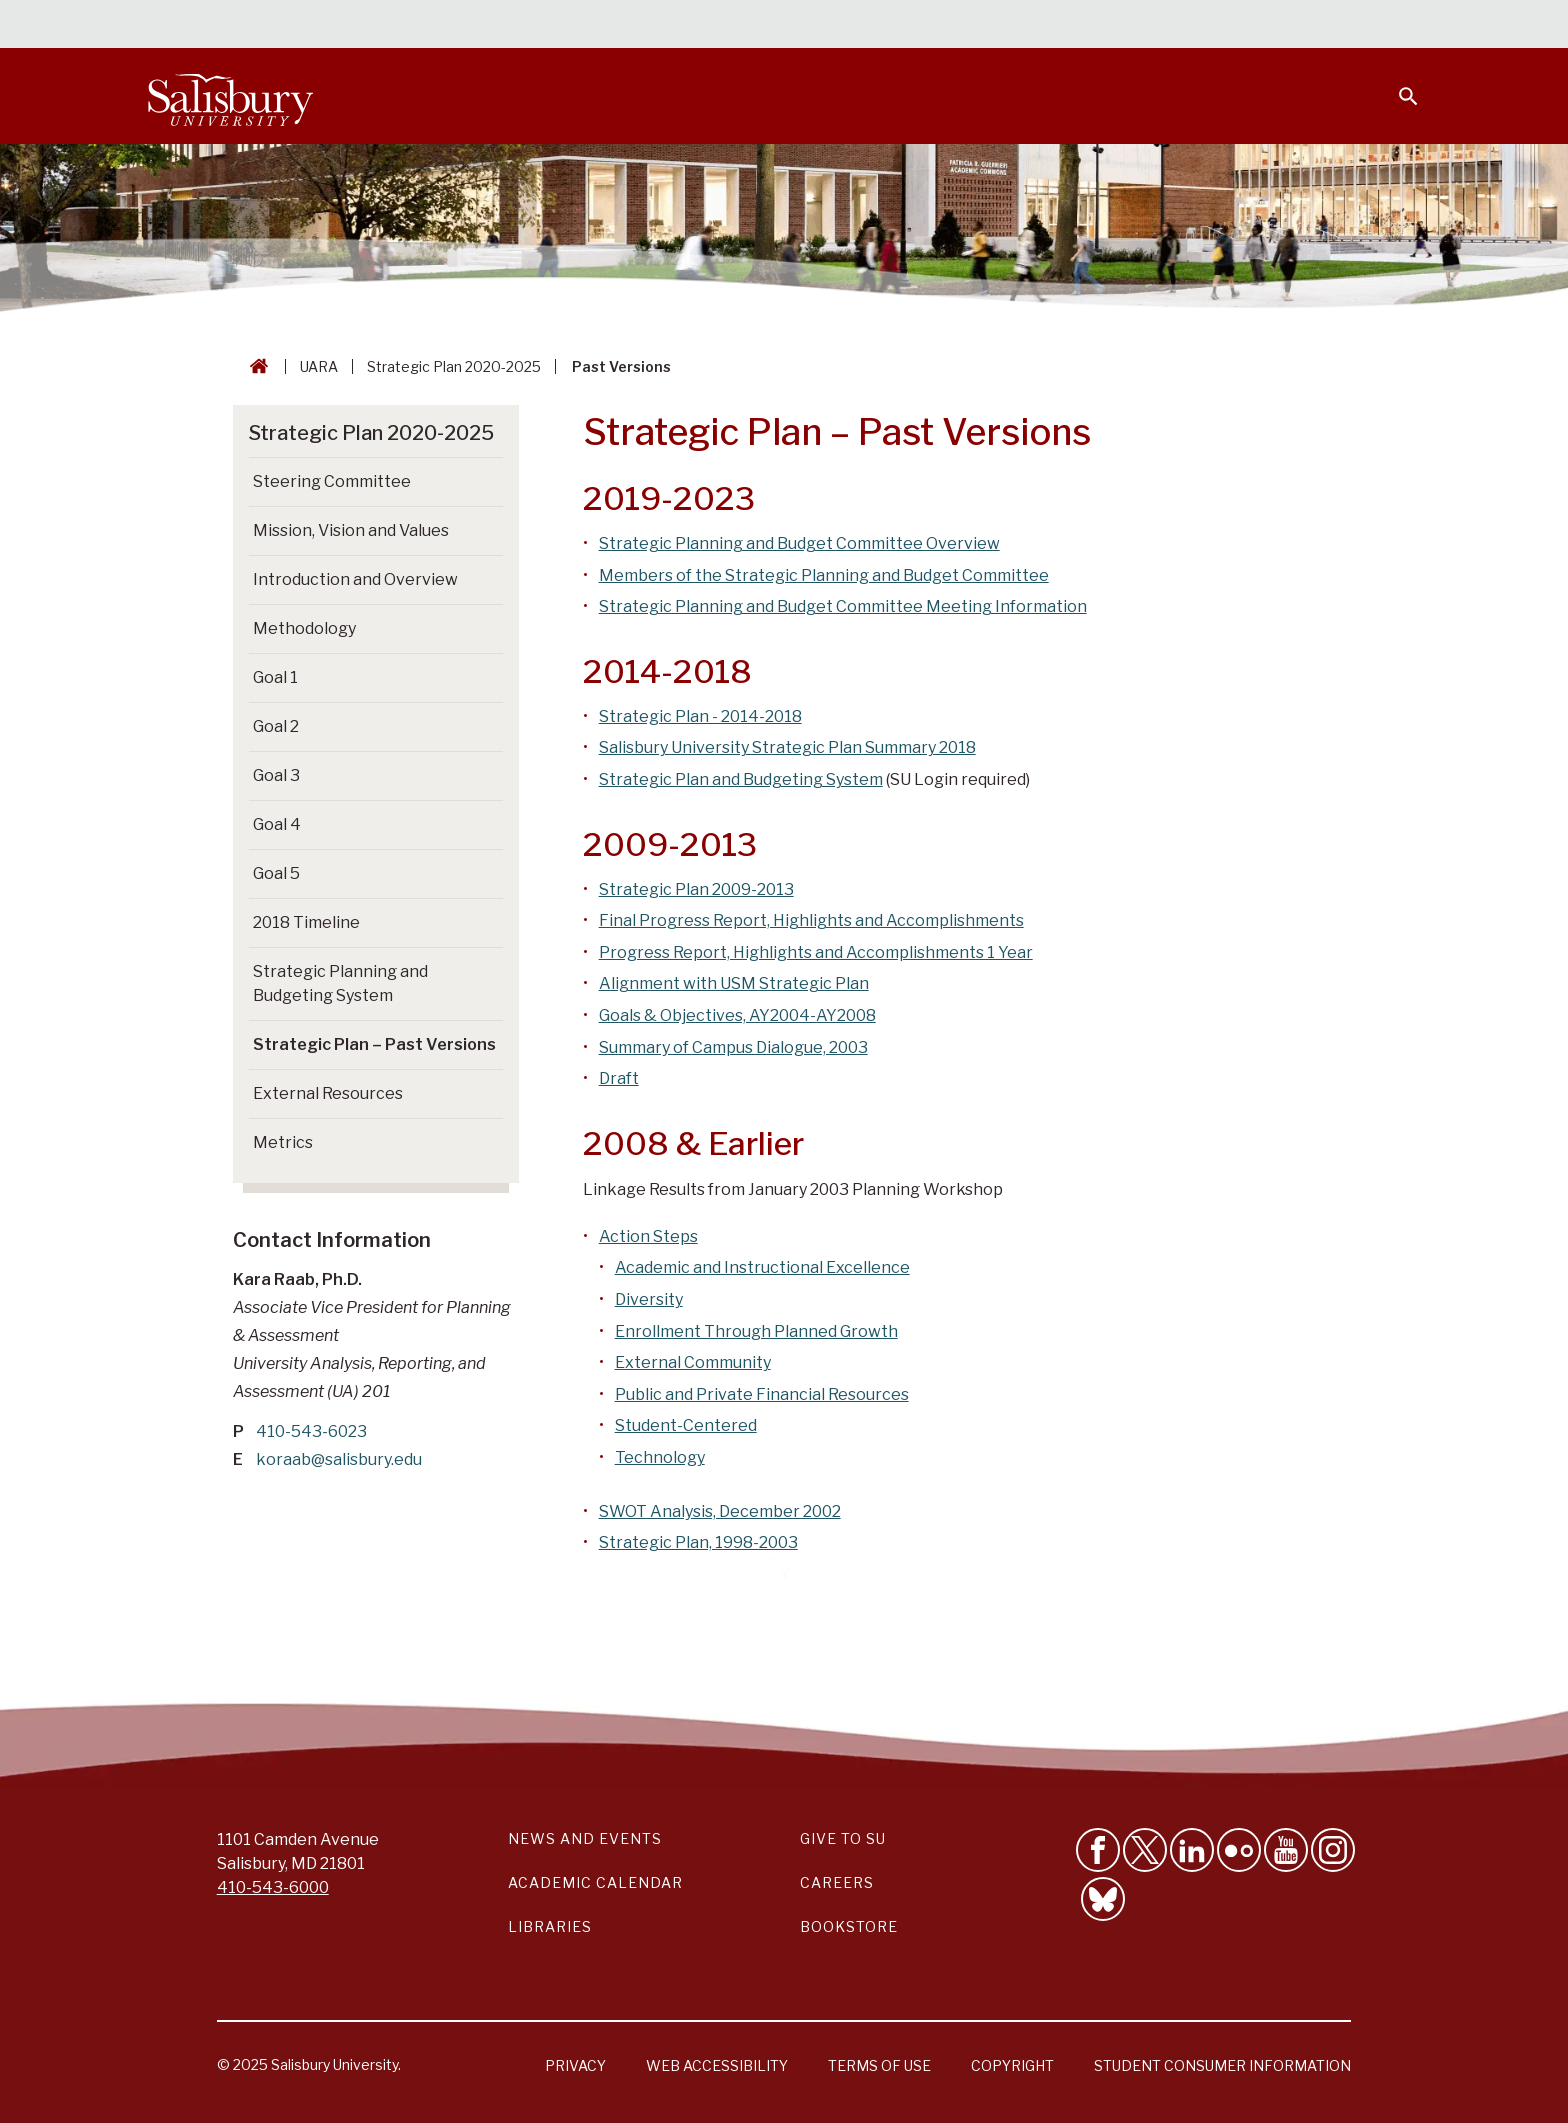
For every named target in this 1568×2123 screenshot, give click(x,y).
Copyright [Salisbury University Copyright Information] (1012, 2065)
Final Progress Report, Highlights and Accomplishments (811, 920)
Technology (660, 1457)
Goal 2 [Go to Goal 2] (276, 726)
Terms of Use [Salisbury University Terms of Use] (879, 2065)
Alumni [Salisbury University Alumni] (1283, 26)
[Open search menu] (1396, 84)
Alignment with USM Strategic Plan (734, 983)
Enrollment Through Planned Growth (756, 1331)
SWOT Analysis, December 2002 (720, 1511)
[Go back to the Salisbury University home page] (255, 366)
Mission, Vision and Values (351, 530)
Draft (619, 1078)
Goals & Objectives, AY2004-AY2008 (737, 1015)
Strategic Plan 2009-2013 (696, 889)
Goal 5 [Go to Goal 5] (276, 873)
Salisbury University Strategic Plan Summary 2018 (787, 747)
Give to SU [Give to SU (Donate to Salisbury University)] (843, 1838)
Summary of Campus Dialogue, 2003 (733, 1047)
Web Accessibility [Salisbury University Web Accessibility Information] (717, 2065)
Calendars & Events (823, 26)
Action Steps (648, 1236)
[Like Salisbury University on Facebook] (1098, 1850)
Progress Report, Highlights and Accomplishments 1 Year (816, 952)
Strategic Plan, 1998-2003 (698, 1542)
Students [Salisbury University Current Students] (961, 26)
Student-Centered (686, 1425)
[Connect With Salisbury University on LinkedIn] (1192, 1850)
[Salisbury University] (230, 96)
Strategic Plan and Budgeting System (741, 779)
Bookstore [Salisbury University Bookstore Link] (849, 1926)
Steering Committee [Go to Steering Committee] (332, 481)
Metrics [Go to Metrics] (283, 1142)
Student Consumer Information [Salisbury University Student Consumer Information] (1222, 2065)
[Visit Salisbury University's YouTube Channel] (1286, 1850)
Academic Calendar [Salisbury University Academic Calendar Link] (595, 1882)
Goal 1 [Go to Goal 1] (275, 677)
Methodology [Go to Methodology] (304, 628)
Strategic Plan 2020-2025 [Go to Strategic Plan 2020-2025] (371, 433)
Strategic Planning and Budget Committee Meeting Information (843, 606)
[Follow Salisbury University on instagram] (1333, 1850)
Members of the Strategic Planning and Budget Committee (824, 575)
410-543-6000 (273, 1887)
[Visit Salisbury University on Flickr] (1239, 1850)
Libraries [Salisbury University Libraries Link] (550, 1926)
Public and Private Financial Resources (762, 1394)
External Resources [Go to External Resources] (328, 1093)
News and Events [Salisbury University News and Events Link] (585, 1838)
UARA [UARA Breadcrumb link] (319, 366)
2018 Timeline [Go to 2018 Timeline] (306, 922)
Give (1380, 25)
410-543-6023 (311, 1431)
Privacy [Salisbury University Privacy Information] (575, 2065)
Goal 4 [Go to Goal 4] (277, 824)
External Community (693, 1362)
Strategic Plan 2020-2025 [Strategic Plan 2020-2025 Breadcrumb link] (454, 366)
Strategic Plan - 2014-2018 (700, 716)
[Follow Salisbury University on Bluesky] (1103, 1899)
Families (1198, 26)
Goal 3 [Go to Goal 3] (276, 775)
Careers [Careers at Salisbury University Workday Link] (837, 1882)
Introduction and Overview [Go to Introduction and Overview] (355, 579)
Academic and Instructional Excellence (762, 1267)
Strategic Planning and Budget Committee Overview (799, 543)
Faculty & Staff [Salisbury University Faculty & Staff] (1082, 26)
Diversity (649, 1299)
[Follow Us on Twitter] (1145, 1850)
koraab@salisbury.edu (339, 1459)
